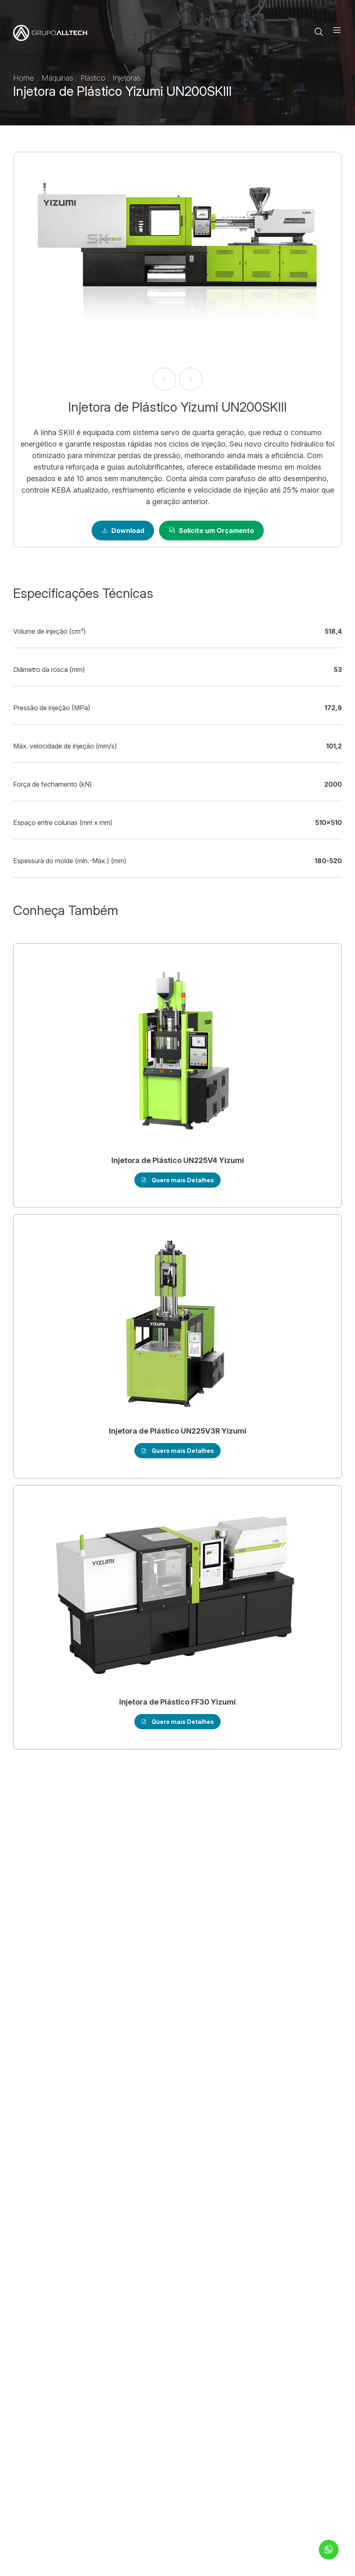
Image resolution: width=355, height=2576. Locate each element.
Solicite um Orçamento (211, 530)
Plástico (94, 78)
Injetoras (127, 78)
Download (122, 530)
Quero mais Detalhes (177, 1180)
